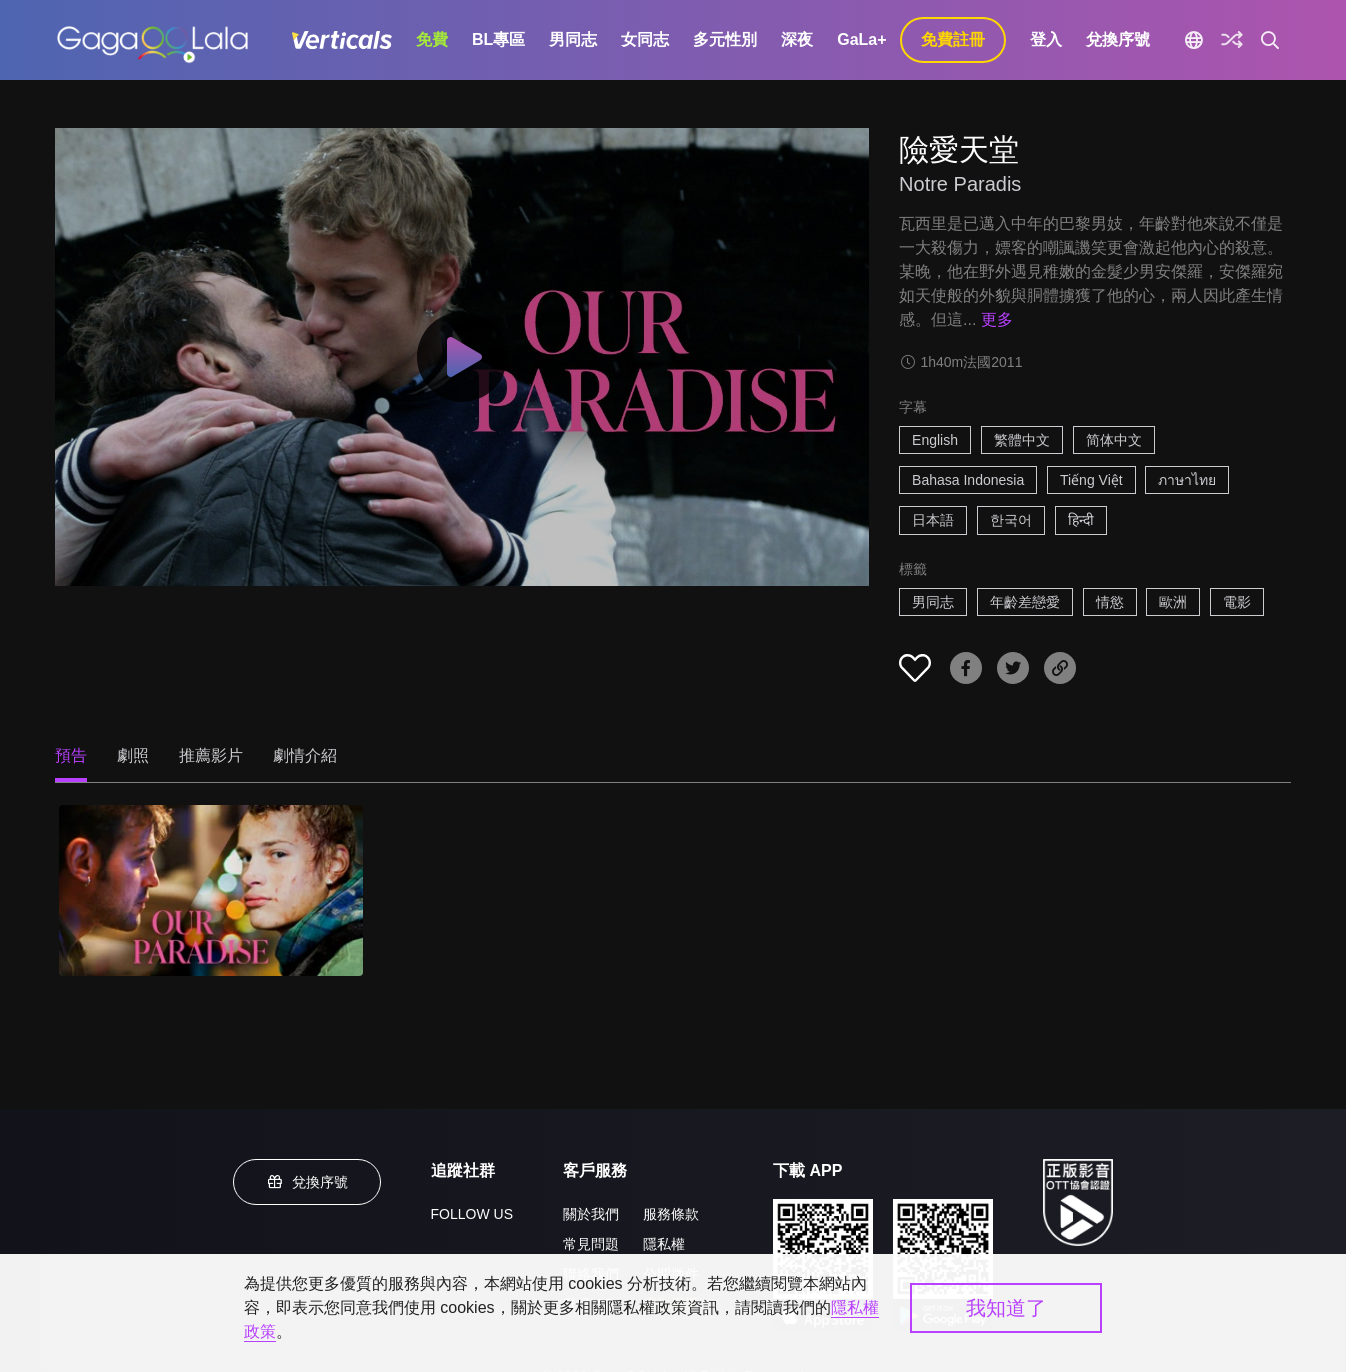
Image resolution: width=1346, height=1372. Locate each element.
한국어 (1011, 520)
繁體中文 (1022, 440)
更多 (997, 319)
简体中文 (1114, 440)
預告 (71, 755)
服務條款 (671, 1214)
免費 (432, 39)
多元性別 (725, 39)
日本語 (933, 520)
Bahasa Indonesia (968, 480)
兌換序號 (1118, 39)
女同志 (645, 39)
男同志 (573, 39)
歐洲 (1173, 602)
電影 (1237, 602)
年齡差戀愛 (1025, 602)
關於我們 (591, 1214)
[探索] (1232, 40)
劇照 (133, 755)
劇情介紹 (305, 755)
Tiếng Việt (1091, 480)
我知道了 (1006, 1308)
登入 (1046, 39)
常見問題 (591, 1244)
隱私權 (664, 1244)
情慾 (1110, 602)
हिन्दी (1081, 520)
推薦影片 (211, 755)
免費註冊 (953, 39)
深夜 (797, 39)
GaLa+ (861, 39)
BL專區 (498, 39)
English (935, 440)
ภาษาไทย (1187, 480)
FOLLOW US (472, 1214)
